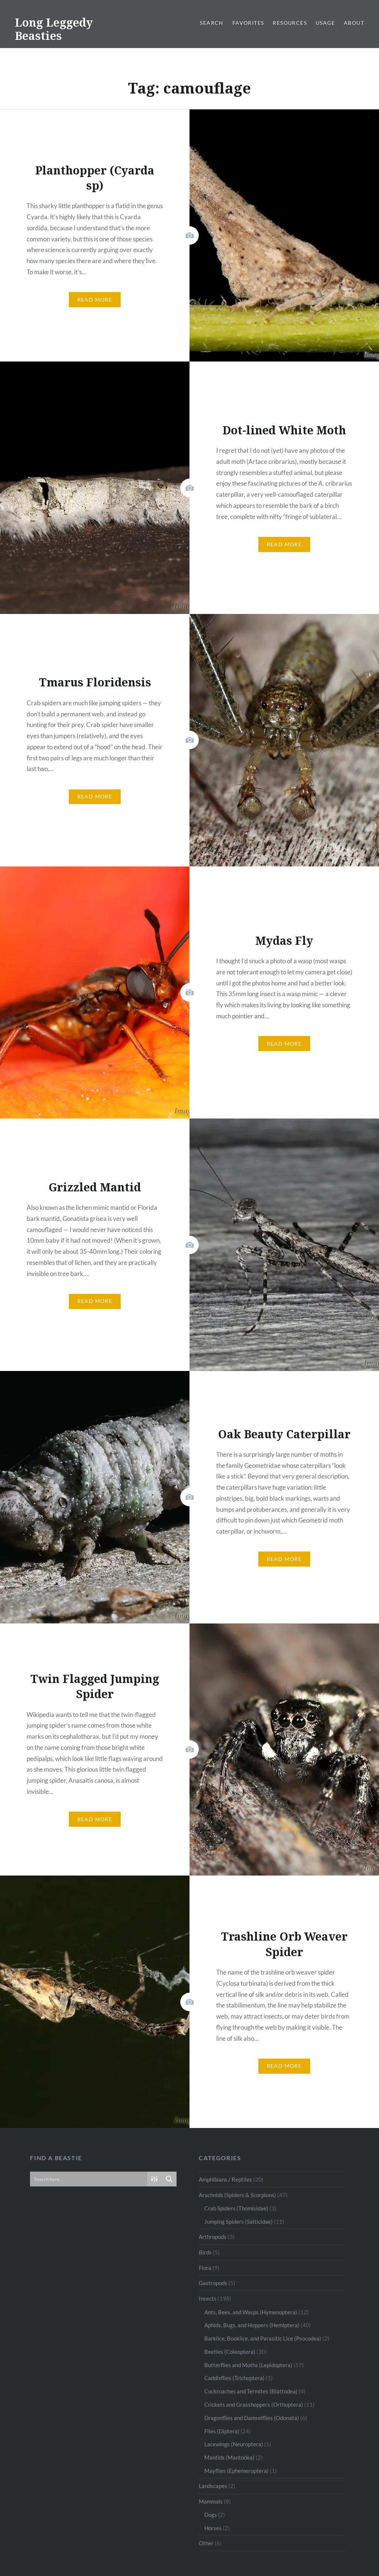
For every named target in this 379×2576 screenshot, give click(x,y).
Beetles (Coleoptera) (229, 2351)
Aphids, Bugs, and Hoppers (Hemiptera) (251, 2325)
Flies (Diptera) (221, 2431)
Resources (290, 23)
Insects (208, 2298)
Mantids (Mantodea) (229, 2457)
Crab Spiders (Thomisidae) (236, 2208)
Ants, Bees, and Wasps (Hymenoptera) (250, 2312)
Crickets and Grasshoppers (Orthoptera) (253, 2404)
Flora (205, 2267)
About (354, 23)
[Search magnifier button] (169, 2179)
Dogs (210, 2514)
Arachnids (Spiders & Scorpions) (237, 2195)
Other (206, 2543)
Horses (213, 2528)
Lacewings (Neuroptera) (233, 2444)
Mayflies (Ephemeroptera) (236, 2470)
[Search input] (89, 2179)
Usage (325, 23)
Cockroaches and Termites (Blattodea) (251, 2391)
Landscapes (213, 2485)
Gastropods (213, 2283)
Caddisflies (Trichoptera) (234, 2378)
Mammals (211, 2501)
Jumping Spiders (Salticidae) (238, 2221)
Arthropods (213, 2236)
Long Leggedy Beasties (54, 29)
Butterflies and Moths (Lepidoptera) (248, 2365)
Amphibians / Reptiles (225, 2179)
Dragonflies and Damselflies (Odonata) (251, 2417)
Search (211, 23)
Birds (205, 2252)
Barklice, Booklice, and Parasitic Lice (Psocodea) (262, 2338)
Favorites (248, 23)
